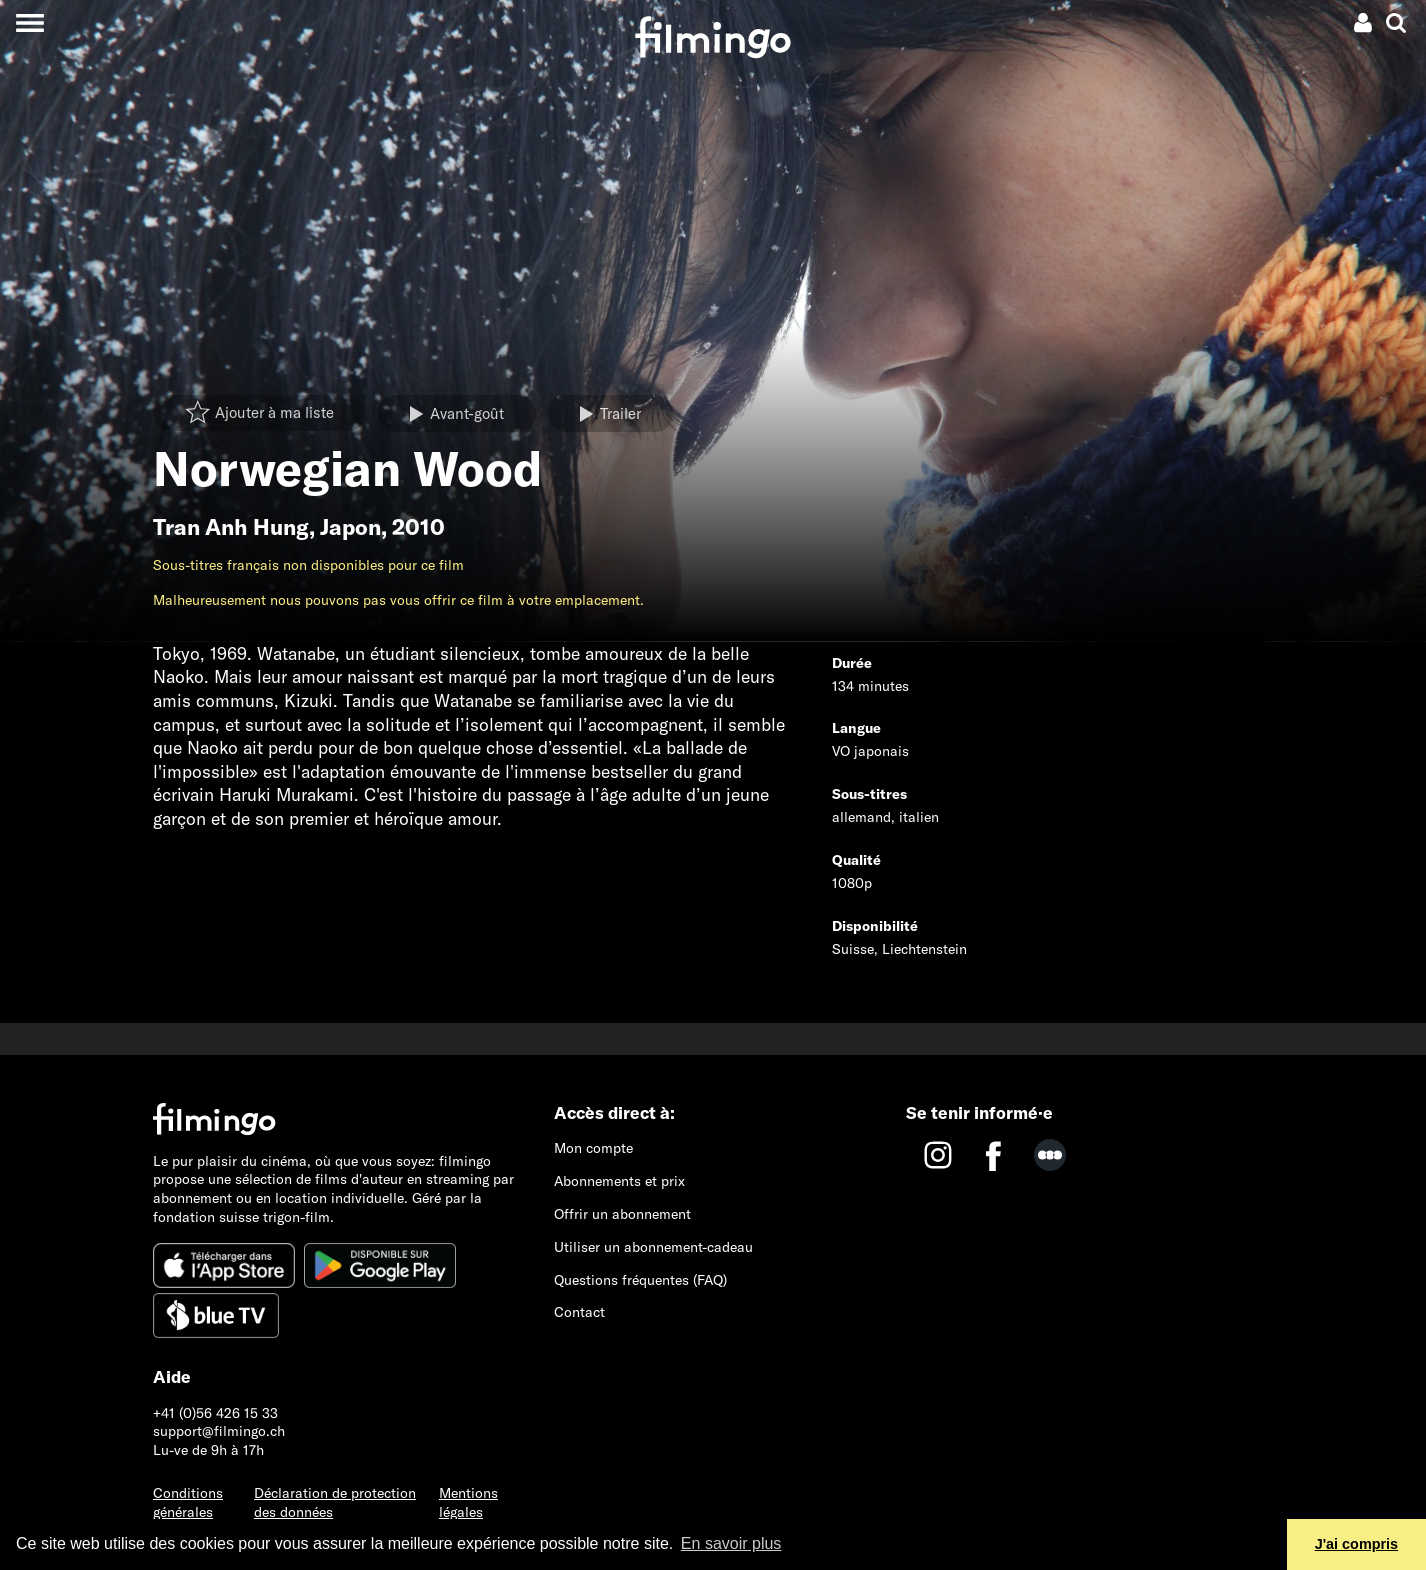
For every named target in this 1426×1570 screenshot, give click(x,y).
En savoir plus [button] (731, 1543)
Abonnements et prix (619, 1181)
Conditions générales (188, 1502)
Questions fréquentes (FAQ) (640, 1280)
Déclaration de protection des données (335, 1502)
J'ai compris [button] (1356, 1544)
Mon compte (593, 1148)
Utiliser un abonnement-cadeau (653, 1247)
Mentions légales (468, 1502)
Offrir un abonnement (622, 1214)
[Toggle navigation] (29, 22)
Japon (350, 527)
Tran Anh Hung (231, 527)
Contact (579, 1312)
